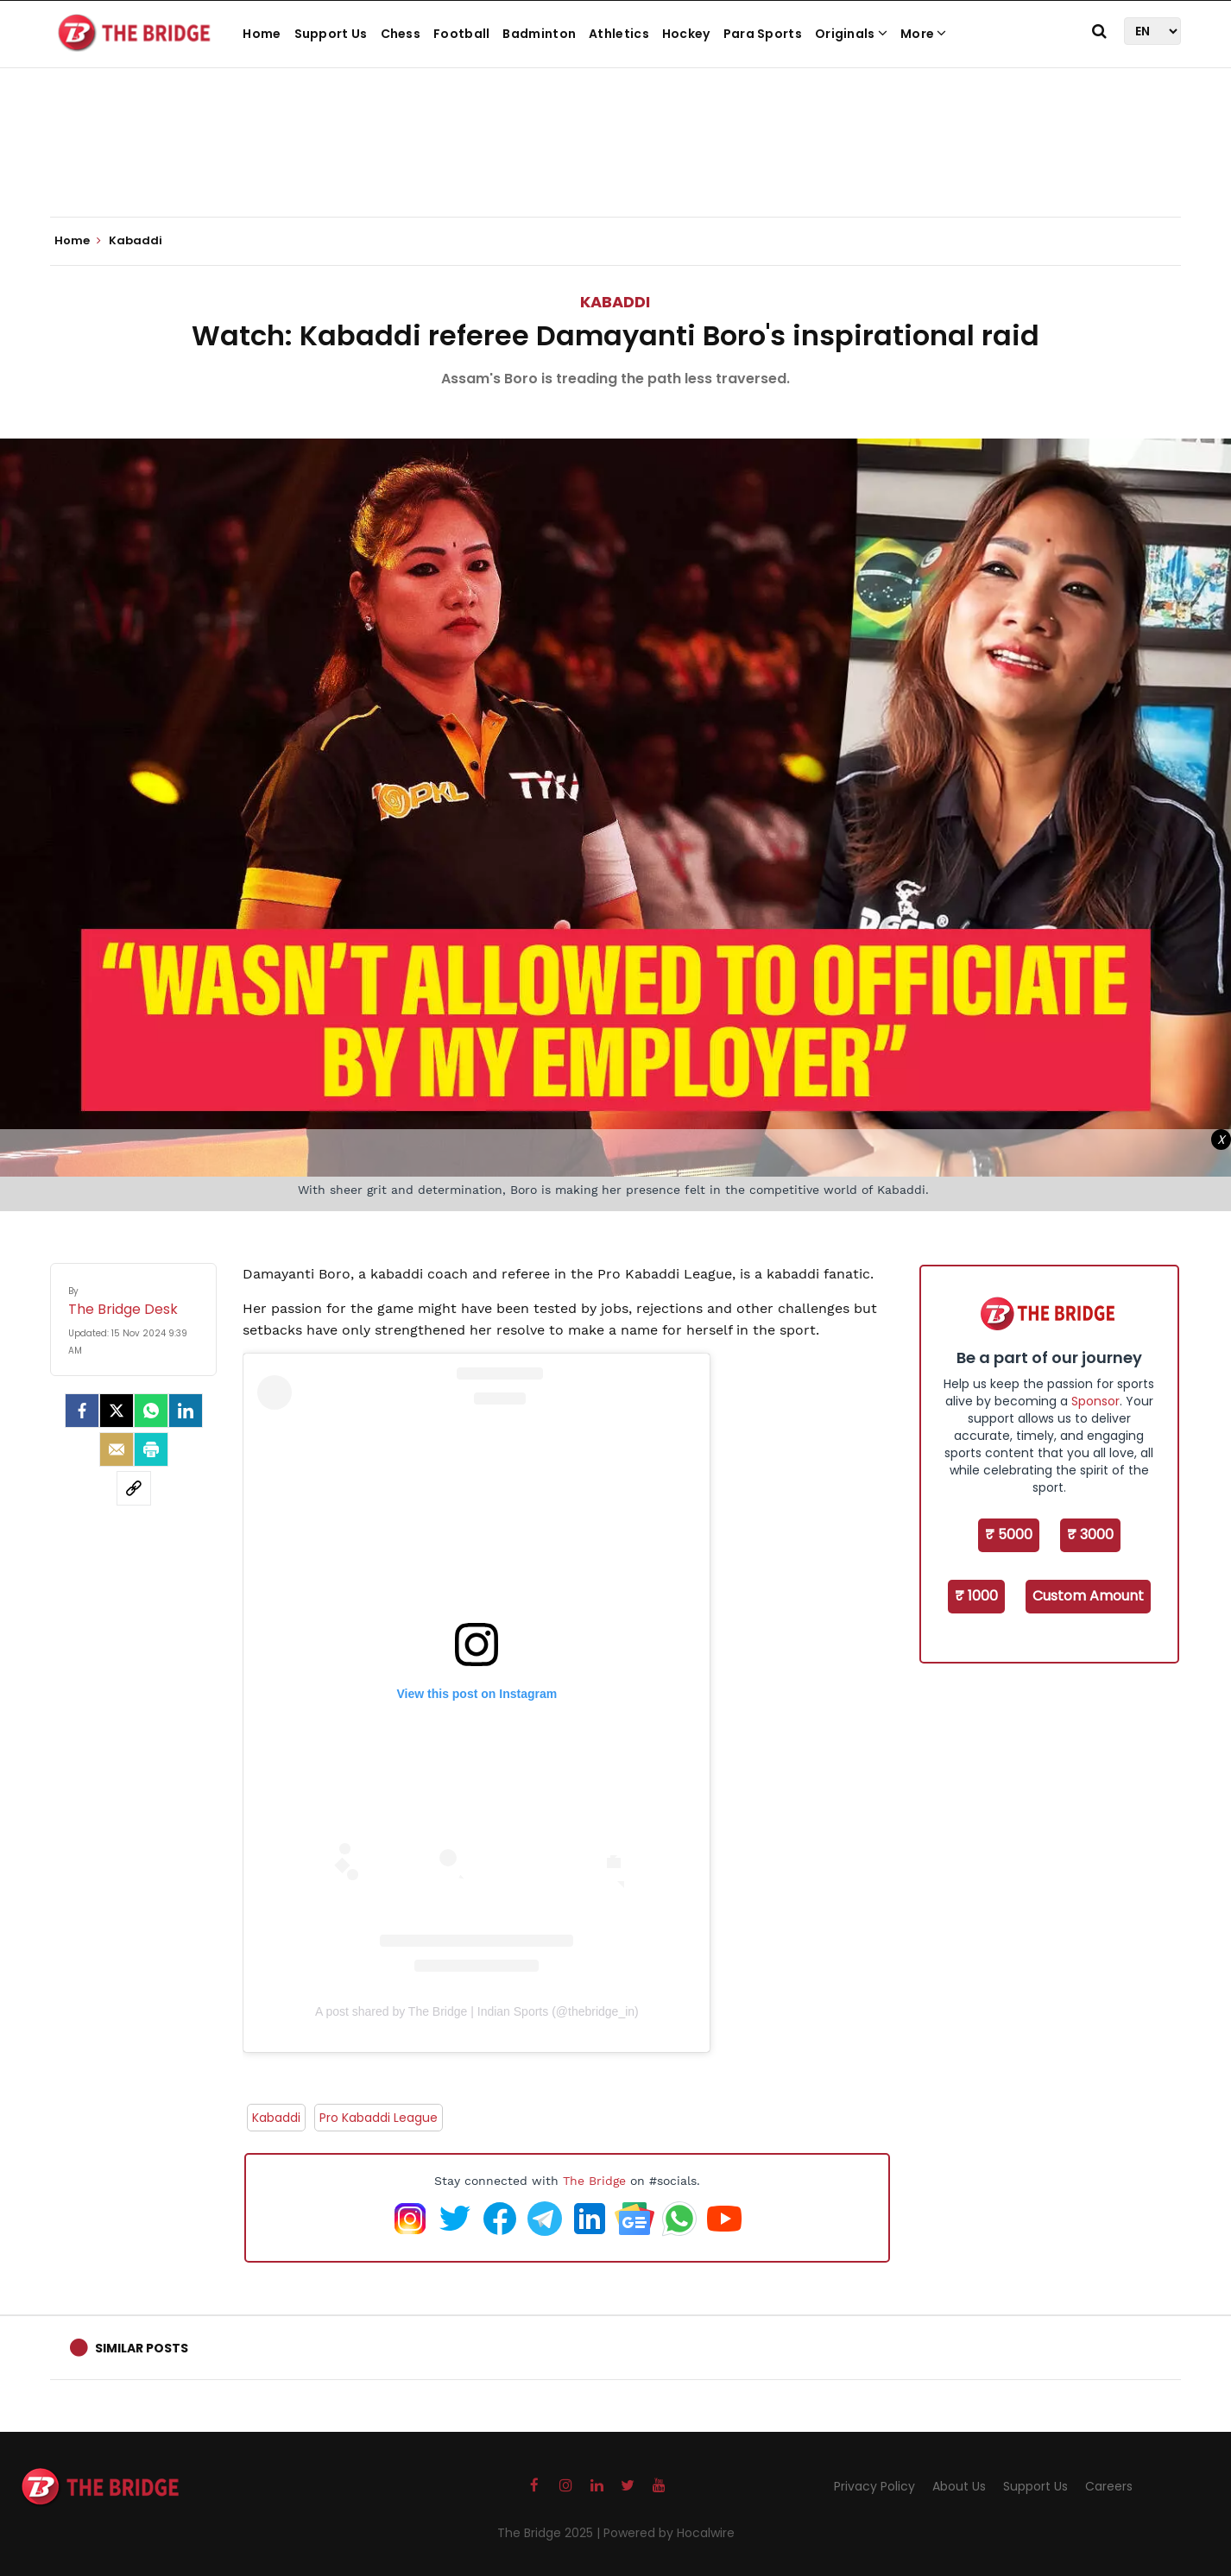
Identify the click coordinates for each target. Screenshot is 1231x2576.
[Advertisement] (615, 164)
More (923, 33)
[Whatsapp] (151, 1410)
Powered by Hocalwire (669, 2532)
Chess (401, 33)
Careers (1109, 2486)
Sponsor (1095, 1401)
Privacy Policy (874, 2486)
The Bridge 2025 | (550, 2532)
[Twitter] (116, 1410)
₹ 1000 (976, 1596)
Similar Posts (141, 2348)
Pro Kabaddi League (378, 2117)
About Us (959, 2486)
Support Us (331, 33)
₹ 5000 (1008, 1534)
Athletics (619, 33)
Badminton (539, 33)
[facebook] (82, 1410)
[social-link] (134, 1488)
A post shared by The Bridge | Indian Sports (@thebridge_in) (477, 2011)
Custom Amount (1088, 1596)
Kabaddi (615, 302)
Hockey (686, 33)
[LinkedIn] (185, 1410)
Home (262, 33)
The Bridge (594, 2181)
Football (461, 33)
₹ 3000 (1090, 1534)
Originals (851, 33)
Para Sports (762, 33)
